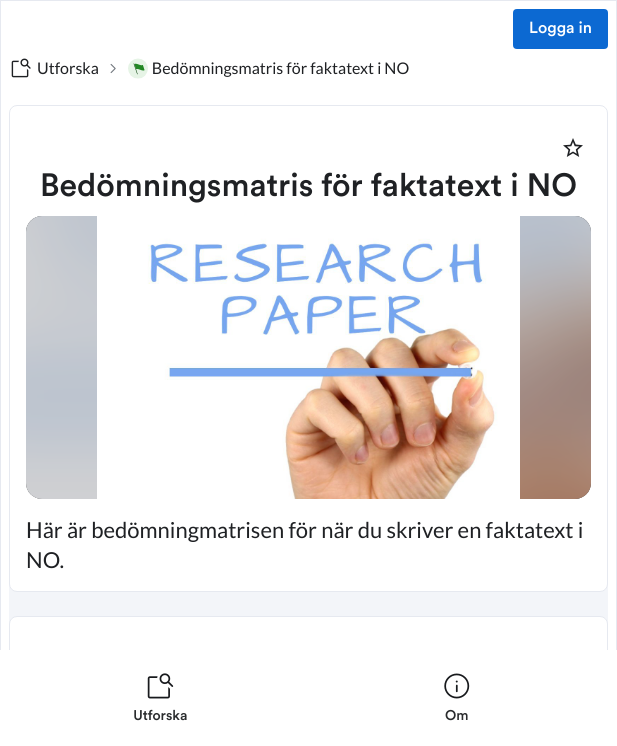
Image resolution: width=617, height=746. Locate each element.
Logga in (560, 29)
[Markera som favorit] (573, 148)
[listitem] (160, 698)
